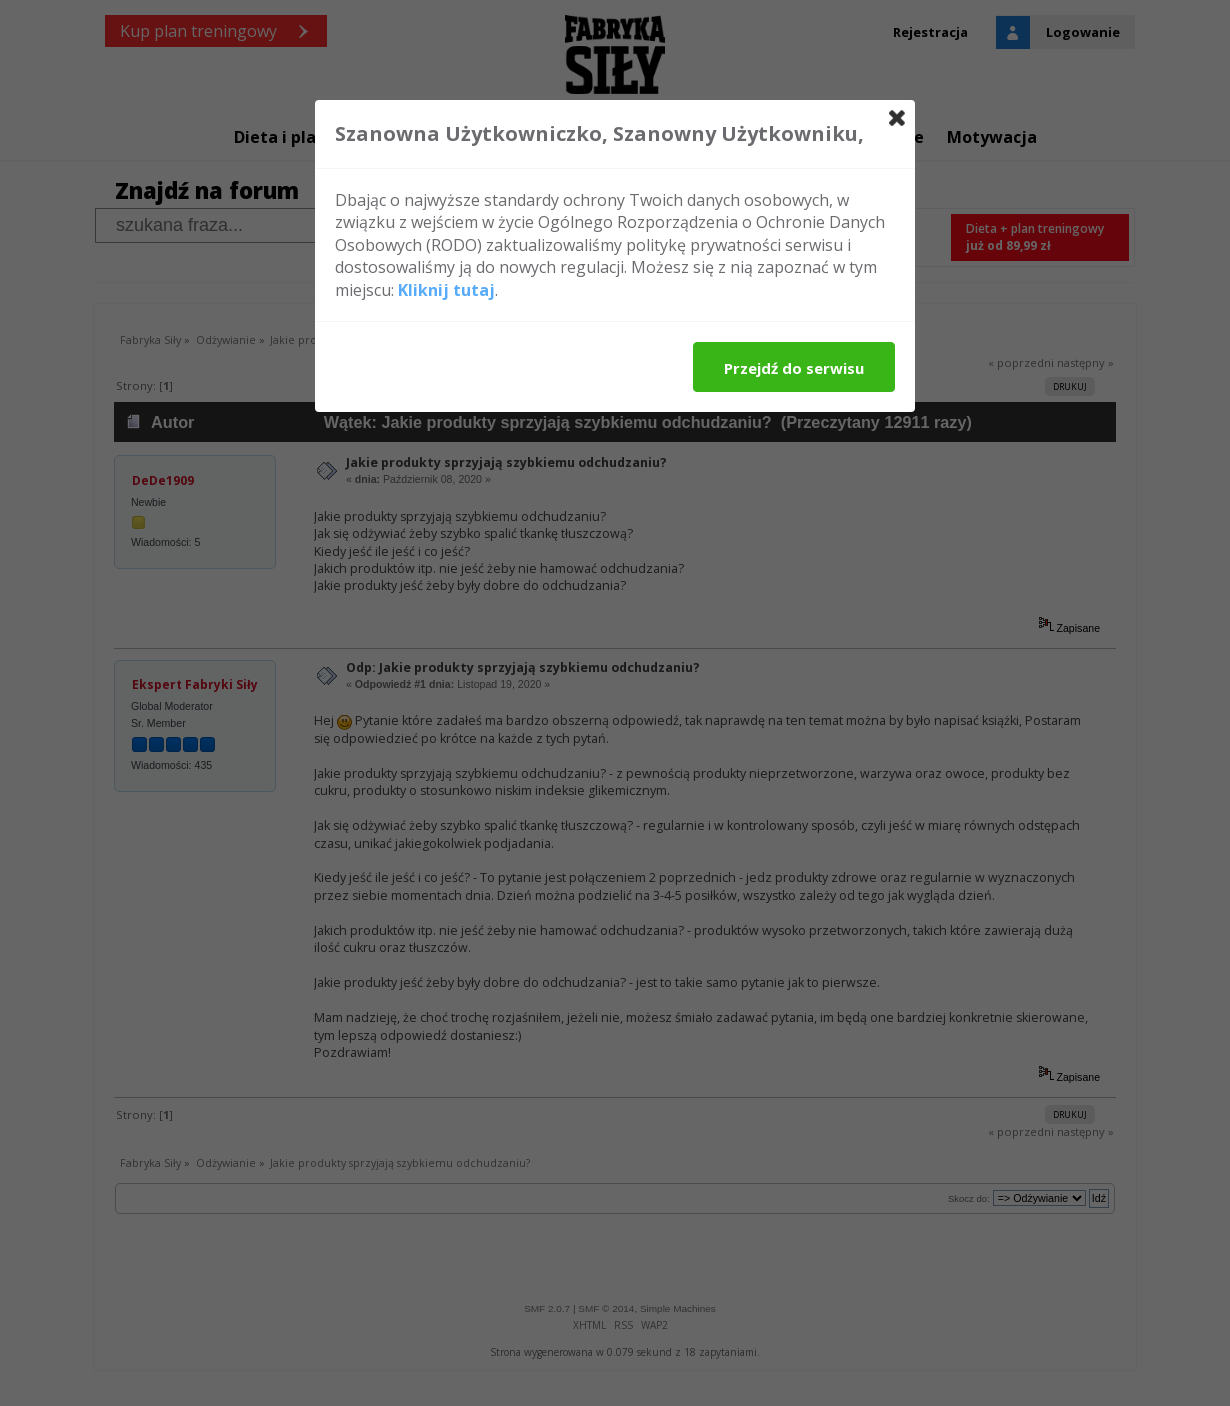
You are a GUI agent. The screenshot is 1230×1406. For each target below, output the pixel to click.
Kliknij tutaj (446, 290)
